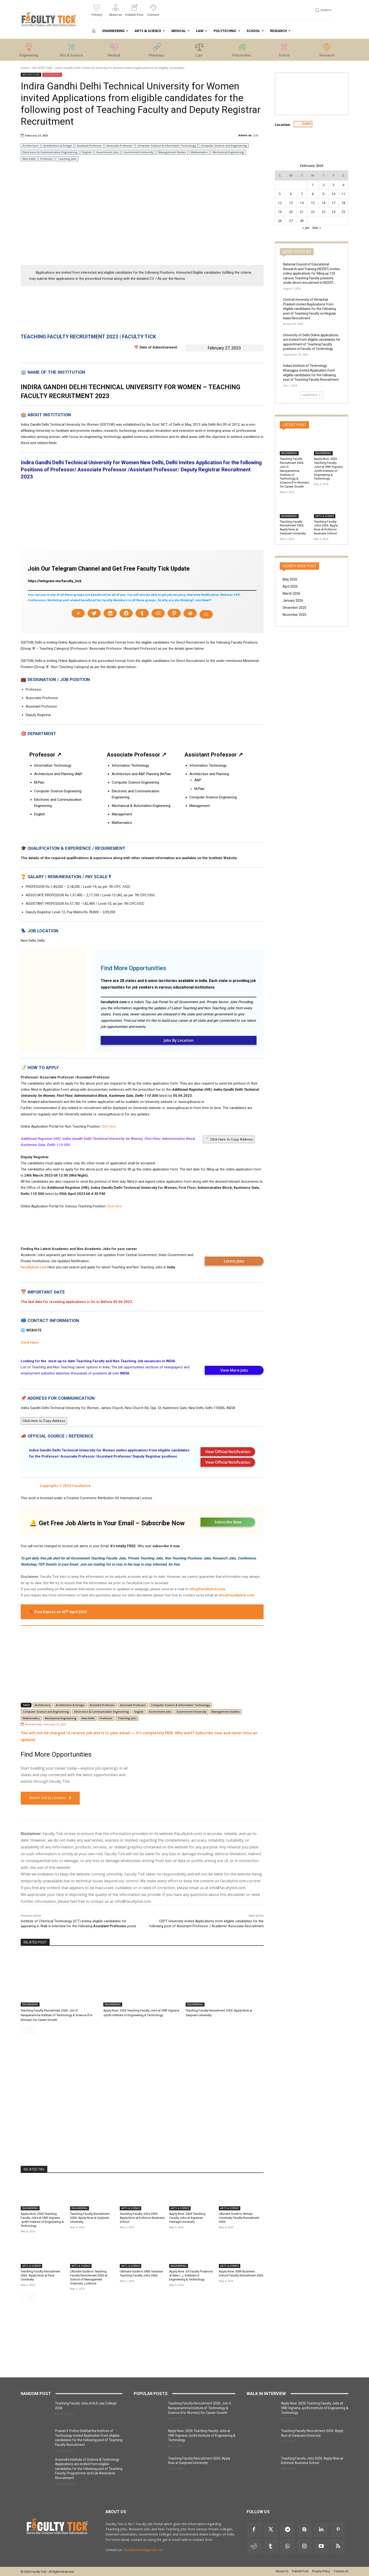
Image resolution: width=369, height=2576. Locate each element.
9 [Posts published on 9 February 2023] (324, 194)
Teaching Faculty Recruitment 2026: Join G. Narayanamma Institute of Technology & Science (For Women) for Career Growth (56, 2015)
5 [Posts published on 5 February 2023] (280, 194)
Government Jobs (107, 152)
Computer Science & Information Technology (166, 145)
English (87, 152)
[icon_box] (96, 12)
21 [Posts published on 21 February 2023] (302, 211)
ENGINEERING (52, 75)
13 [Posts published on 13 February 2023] (291, 202)
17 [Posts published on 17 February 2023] (333, 202)
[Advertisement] (142, 227)
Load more (312, 395)
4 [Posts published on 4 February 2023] (343, 185)
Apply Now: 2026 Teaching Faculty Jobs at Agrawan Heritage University (187, 2217)
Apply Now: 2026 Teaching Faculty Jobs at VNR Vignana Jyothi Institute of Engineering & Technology (42, 2219)
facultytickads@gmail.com (143, 2550)
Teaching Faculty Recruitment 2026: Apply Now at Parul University (40, 2275)
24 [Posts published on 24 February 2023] (333, 211)
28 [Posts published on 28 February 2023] (302, 220)
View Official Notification (227, 1451)
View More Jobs (234, 1370)
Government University (138, 152)
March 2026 (291, 593)
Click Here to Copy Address (44, 1420)
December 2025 (294, 607)
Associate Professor (119, 145)
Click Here (108, 1126)
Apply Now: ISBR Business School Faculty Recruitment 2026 (241, 2273)
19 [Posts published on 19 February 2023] (280, 211)
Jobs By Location (178, 1040)
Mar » (316, 227)
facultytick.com (114, 1002)
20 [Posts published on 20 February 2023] (291, 211)
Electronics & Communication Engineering (50, 152)
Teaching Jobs (67, 158)
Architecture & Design (57, 145)
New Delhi (29, 158)
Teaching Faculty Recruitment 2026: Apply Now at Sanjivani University (90, 2217)
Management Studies (172, 152)
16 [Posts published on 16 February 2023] (323, 202)
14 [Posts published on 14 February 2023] (302, 202)
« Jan (305, 227)
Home (25, 68)
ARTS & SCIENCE (130, 2208)
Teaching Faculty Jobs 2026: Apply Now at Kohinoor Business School (142, 2217)
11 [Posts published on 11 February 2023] (343, 194)
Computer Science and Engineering (224, 145)
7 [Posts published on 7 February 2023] (302, 194)
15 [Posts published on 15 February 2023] (313, 202)
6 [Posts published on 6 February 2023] (291, 194)
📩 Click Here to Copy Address (229, 1139)
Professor (46, 158)
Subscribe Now (227, 1522)
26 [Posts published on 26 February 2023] (280, 220)
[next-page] (31, 2030)
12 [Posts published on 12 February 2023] (280, 202)
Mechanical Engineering (228, 152)
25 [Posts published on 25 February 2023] (343, 211)
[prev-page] (24, 2030)
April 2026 (290, 586)
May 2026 (290, 579)
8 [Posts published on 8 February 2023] (313, 194)
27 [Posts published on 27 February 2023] (291, 220)
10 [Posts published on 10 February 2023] (333, 194)
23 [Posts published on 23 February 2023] (323, 211)
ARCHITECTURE (42, 68)
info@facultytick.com (207, 1589)
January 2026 (293, 600)
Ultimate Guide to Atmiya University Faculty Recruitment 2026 (239, 2217)
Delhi (303, 124)
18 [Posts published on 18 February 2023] (343, 202)
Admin (243, 135)
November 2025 (294, 615)
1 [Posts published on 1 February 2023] (313, 185)
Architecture (31, 145)
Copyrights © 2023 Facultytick (66, 1486)
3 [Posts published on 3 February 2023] (333, 185)
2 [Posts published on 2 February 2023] (324, 185)
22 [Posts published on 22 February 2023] (313, 211)
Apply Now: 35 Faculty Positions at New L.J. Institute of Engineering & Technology (191, 2275)
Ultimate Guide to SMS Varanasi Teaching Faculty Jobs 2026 (141, 2273)
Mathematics (199, 152)
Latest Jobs (234, 1261)
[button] (322, 10)
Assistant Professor (89, 145)
